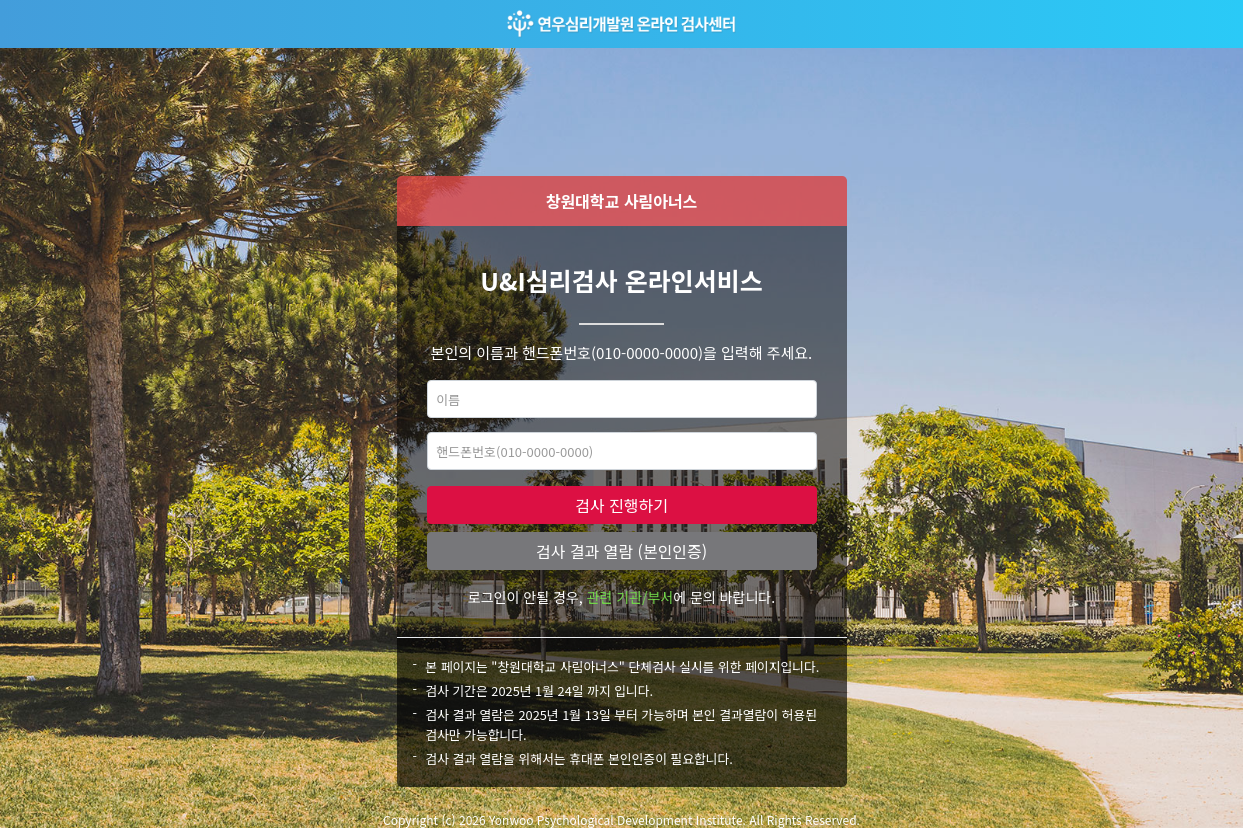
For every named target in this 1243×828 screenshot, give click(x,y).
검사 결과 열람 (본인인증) (621, 551)
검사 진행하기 (621, 505)
